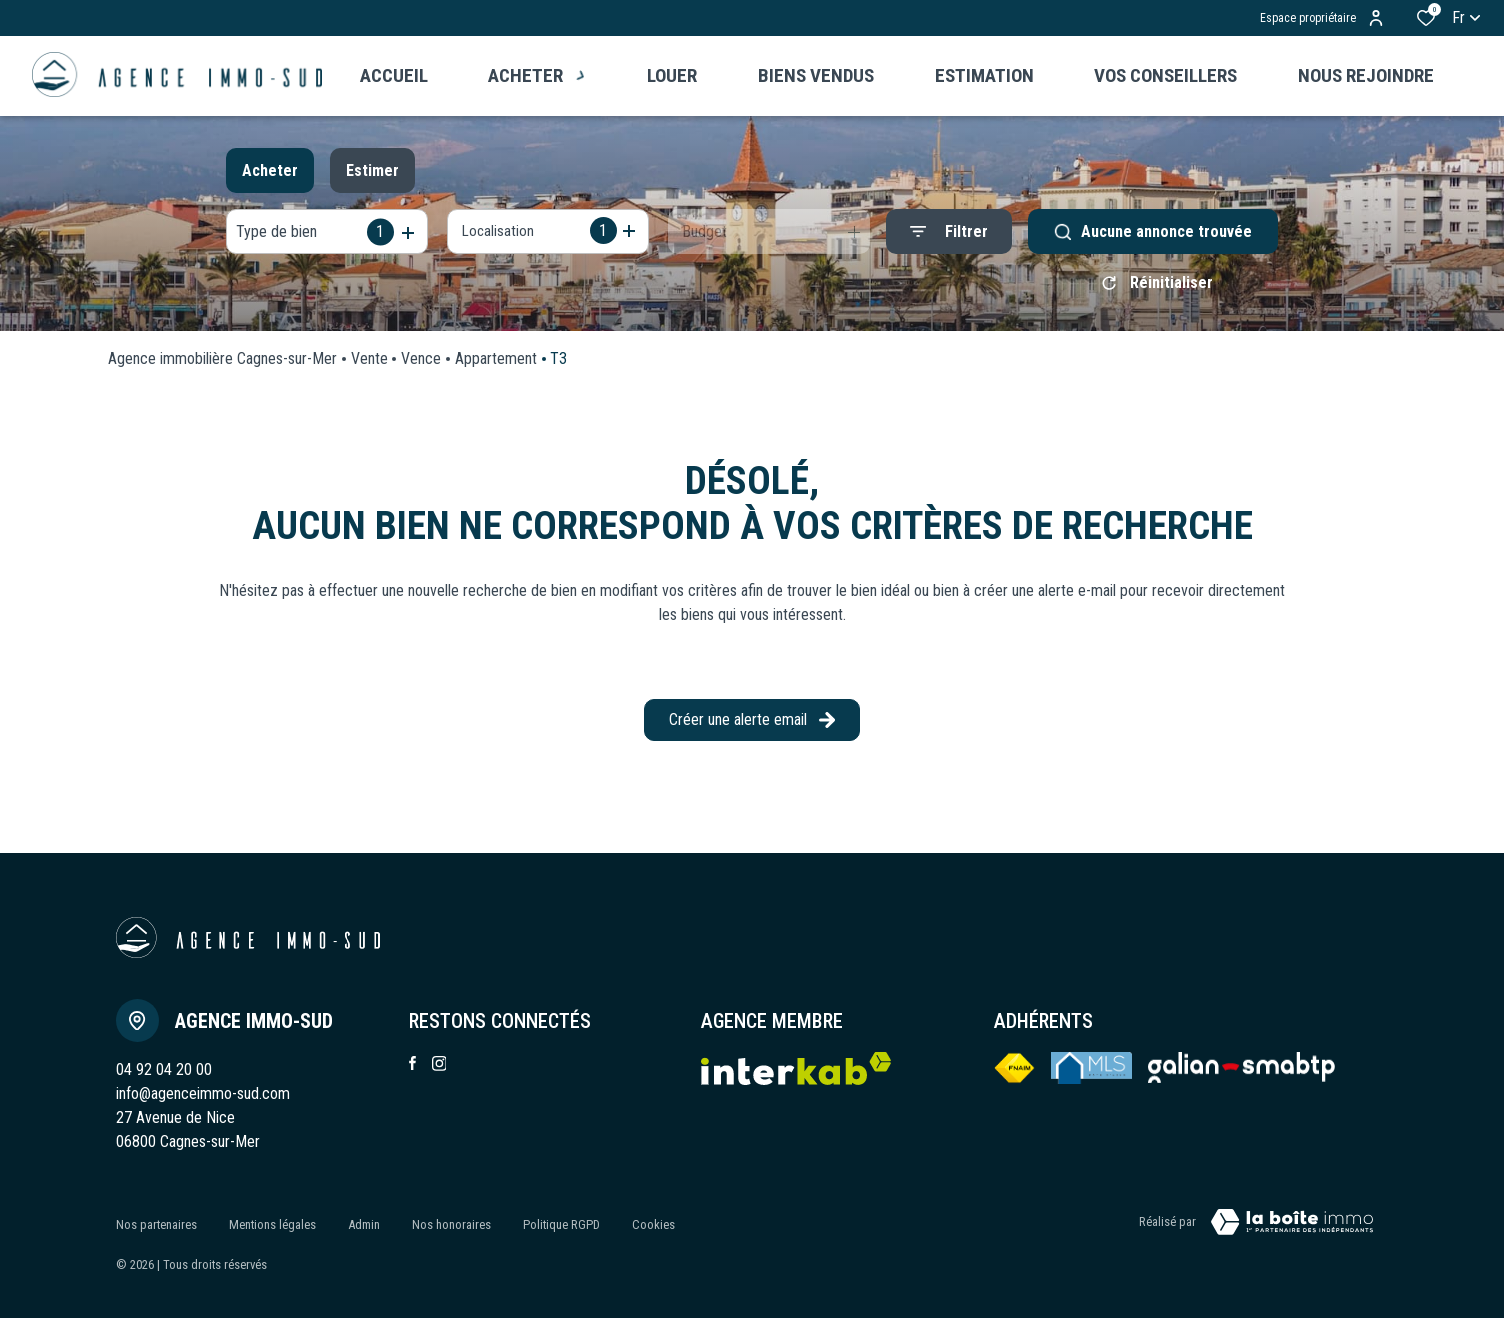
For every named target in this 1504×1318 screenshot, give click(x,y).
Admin (364, 1225)
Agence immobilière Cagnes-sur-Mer (222, 365)
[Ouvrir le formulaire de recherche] (949, 231)
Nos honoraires (451, 1225)
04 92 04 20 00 (164, 1076)
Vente (369, 365)
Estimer (372, 170)
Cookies (653, 1225)
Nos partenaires (156, 1225)
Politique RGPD (561, 1225)
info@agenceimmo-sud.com (203, 1100)
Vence (421, 365)
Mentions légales (272, 1225)
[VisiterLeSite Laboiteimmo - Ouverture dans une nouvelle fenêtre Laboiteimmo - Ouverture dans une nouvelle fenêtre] (1292, 1229)
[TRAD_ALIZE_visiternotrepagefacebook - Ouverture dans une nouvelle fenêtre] (412, 1070)
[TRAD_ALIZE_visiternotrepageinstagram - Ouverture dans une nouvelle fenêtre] (439, 1070)
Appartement (496, 365)
